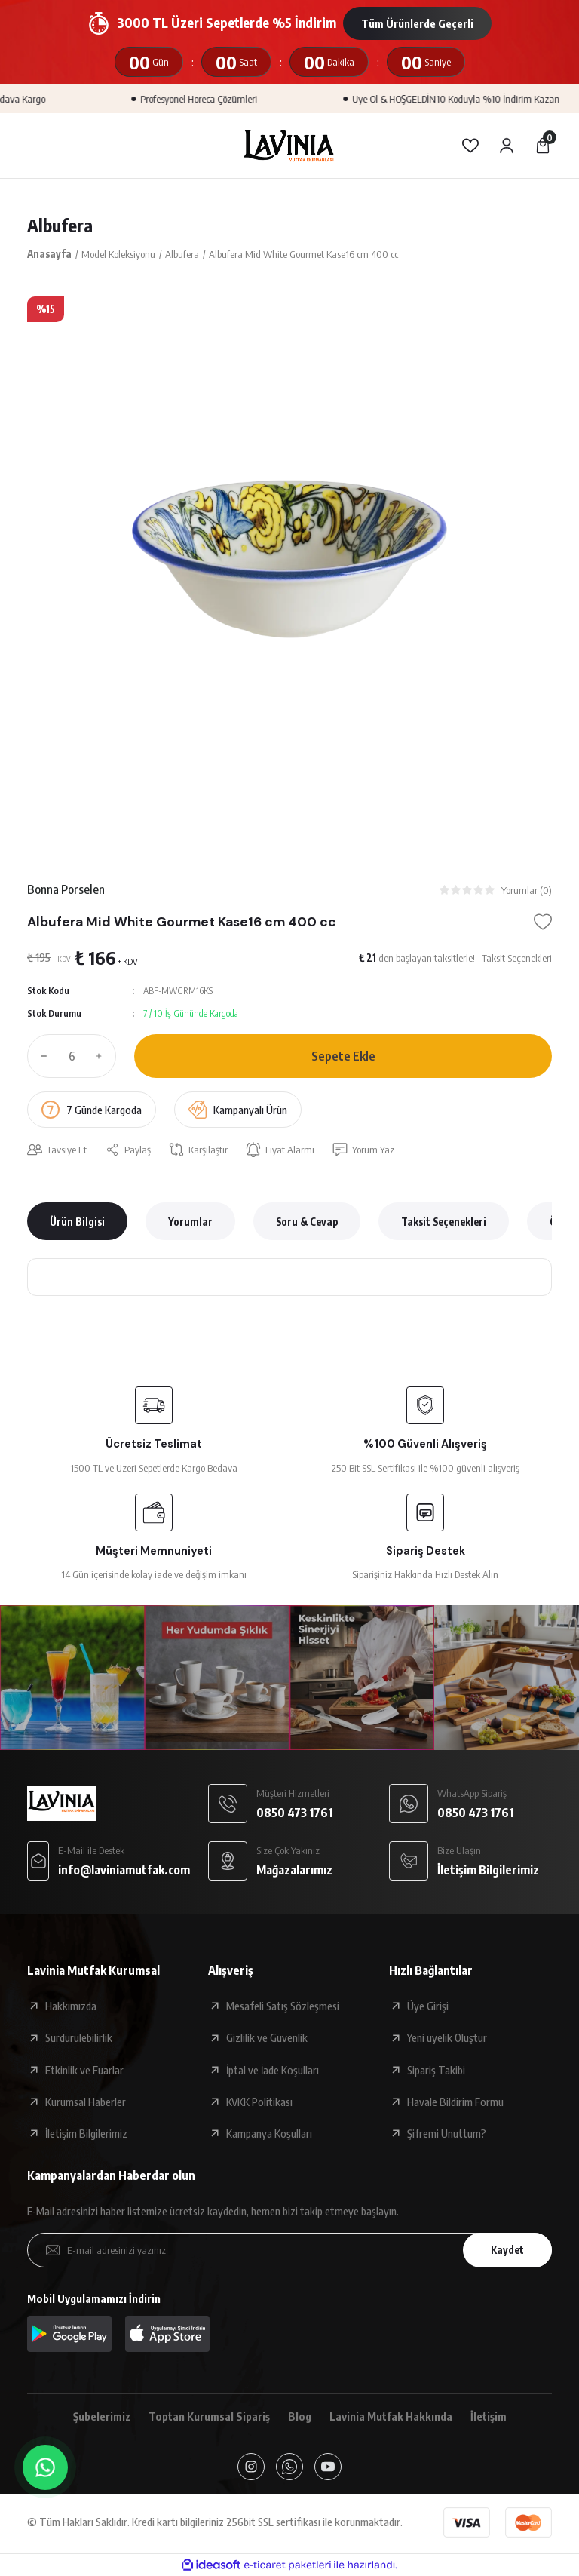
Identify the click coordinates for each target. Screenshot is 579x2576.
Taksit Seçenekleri (443, 1221)
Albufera (60, 224)
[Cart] (543, 146)
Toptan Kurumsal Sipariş (209, 2416)
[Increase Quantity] (102, 1056)
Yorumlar (190, 1221)
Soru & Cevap (307, 1221)
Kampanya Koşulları (269, 2133)
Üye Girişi (428, 2006)
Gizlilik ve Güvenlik (267, 2037)
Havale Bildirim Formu (455, 2101)
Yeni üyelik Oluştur (447, 2037)
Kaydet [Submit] (507, 2249)
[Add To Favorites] (543, 922)
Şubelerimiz (101, 2416)
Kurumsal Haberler (85, 2101)
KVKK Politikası (259, 2101)
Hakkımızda (70, 2006)
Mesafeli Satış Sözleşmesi (282, 2006)
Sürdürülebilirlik (78, 2037)
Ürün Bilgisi (77, 1221)
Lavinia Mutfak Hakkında (390, 2416)
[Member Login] (507, 146)
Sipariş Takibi (436, 2070)
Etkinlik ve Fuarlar (84, 2070)
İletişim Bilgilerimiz (86, 2133)
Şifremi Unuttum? (446, 2133)
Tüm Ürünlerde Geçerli (417, 23)
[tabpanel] (289, 558)
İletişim (488, 2416)
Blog (299, 2416)
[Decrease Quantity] (40, 1056)
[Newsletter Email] (289, 2250)
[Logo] (289, 145)
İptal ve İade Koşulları (272, 2070)
